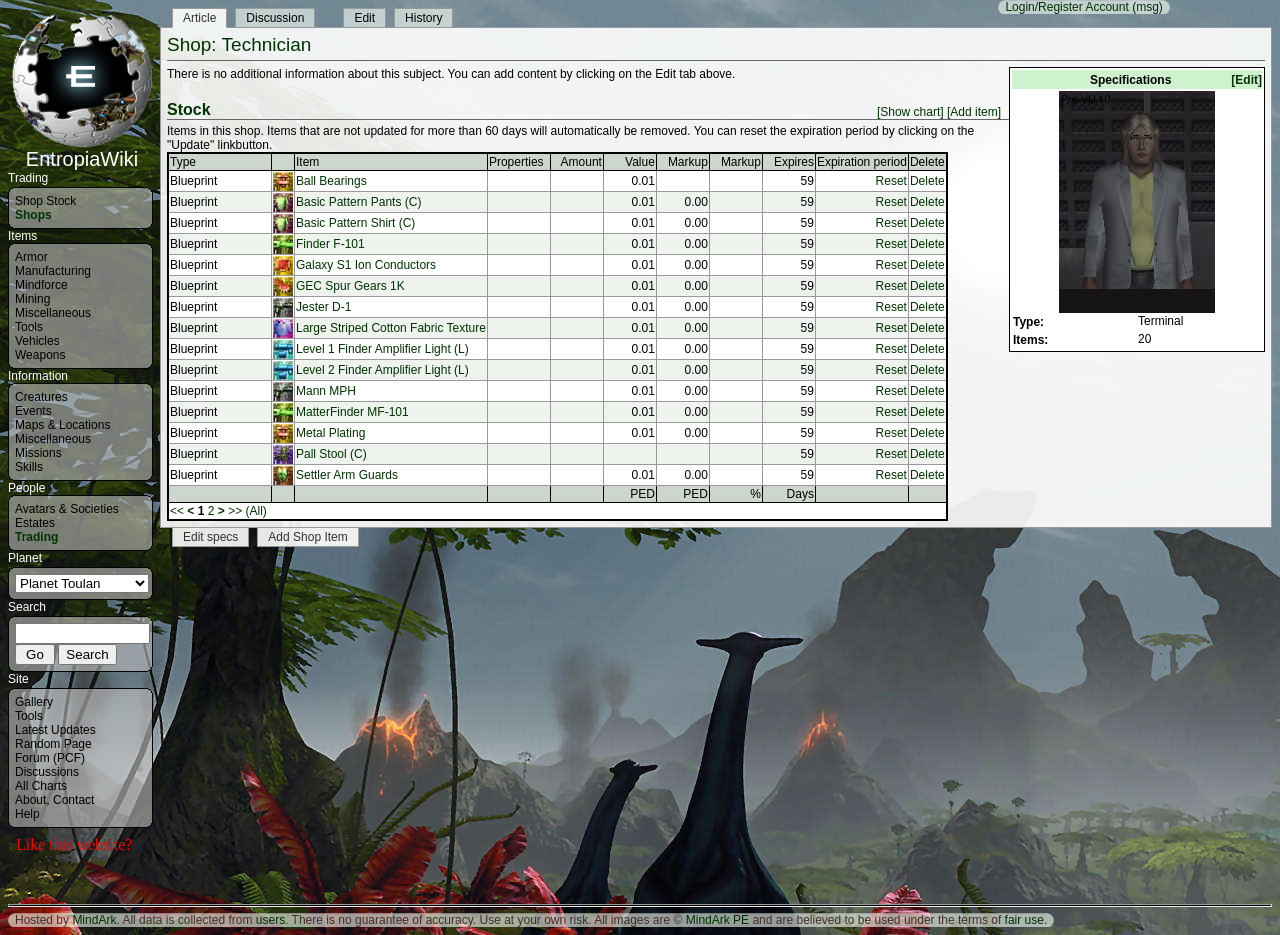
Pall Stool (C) (331, 454)
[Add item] (974, 112)
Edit (364, 18)
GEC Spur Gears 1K (350, 286)
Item (307, 162)
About (30, 800)
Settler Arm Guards (347, 475)
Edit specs (210, 537)
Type (183, 162)
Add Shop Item (307, 537)
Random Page (53, 744)
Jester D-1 (323, 307)
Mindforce (41, 285)
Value (640, 162)
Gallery (34, 702)
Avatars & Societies (67, 509)
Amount (581, 162)
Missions (38, 453)
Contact (73, 800)
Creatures (41, 397)
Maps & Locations (62, 425)
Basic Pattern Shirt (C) (355, 223)
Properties (516, 162)
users (270, 920)
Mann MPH (326, 391)
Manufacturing (53, 271)
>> (235, 511)
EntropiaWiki (82, 150)
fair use (1024, 920)
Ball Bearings (331, 181)
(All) (256, 511)
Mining (32, 299)
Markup (688, 162)
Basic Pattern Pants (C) (358, 202)
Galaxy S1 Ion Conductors (366, 265)
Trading (36, 537)
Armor (31, 257)
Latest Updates (55, 730)
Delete (927, 181)
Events (33, 411)
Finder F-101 (330, 244)
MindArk (94, 920)
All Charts (41, 786)
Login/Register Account (1066, 7)
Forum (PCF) (50, 758)
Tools (29, 327)
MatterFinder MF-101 (352, 412)
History (423, 18)
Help (27, 814)
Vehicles (37, 341)
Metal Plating (330, 433)
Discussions (47, 772)
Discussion (275, 18)
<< (177, 511)
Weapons (40, 355)
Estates (35, 523)
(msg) (1147, 7)
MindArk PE (717, 920)
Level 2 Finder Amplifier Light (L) (382, 370)
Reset (891, 181)
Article (199, 18)
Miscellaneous (53, 313)
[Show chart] (910, 112)
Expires (794, 162)
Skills (29, 467)
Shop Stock (45, 201)
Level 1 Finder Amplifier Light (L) (382, 349)
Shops (33, 215)
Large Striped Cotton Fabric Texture (391, 328)
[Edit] (1246, 80)
